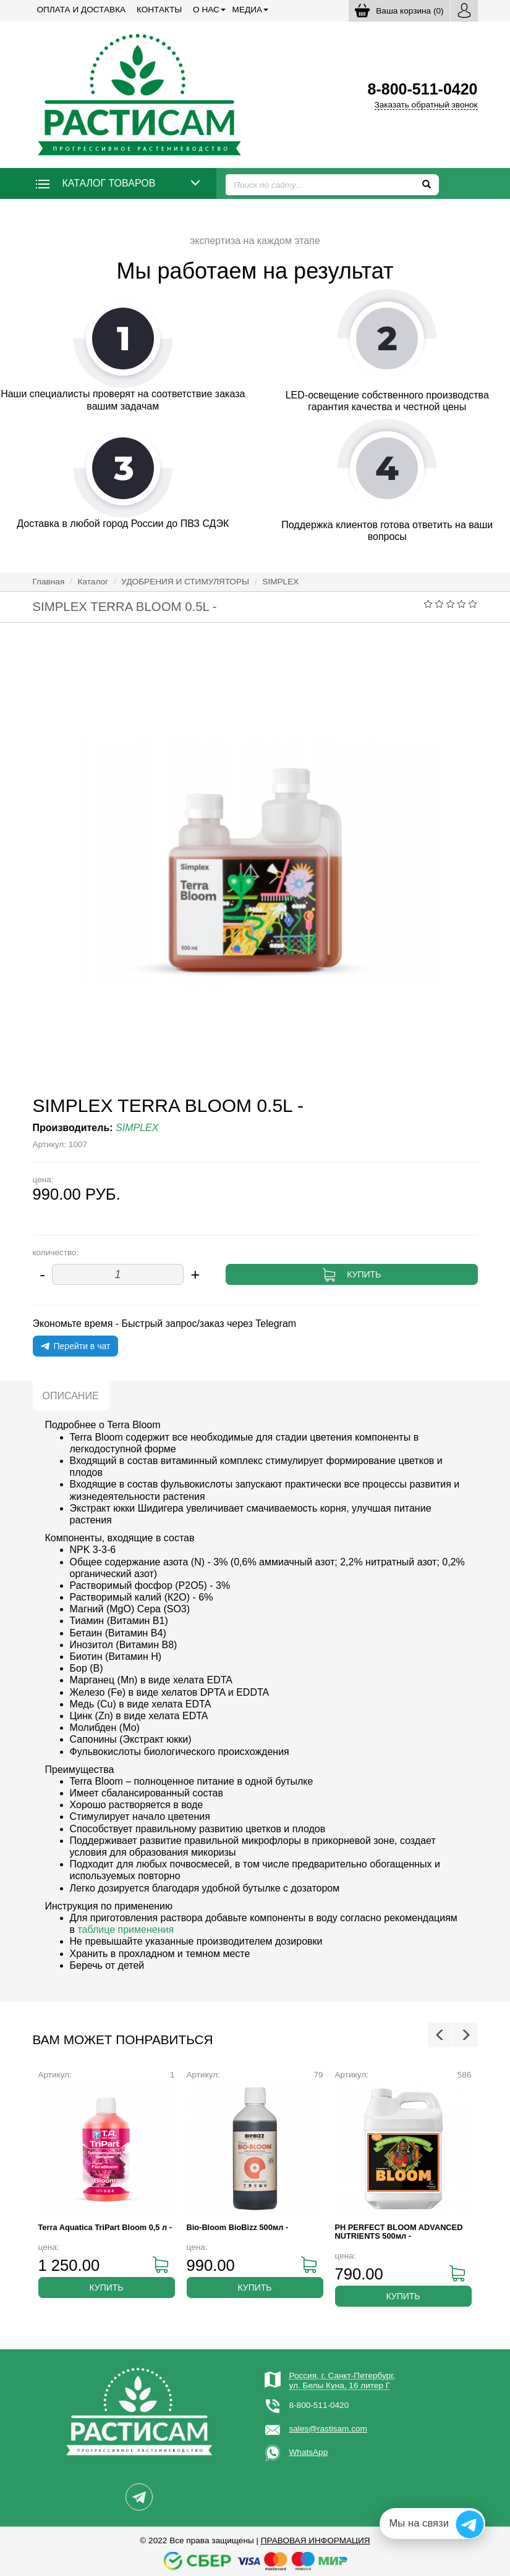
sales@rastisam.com (328, 2428)
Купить (364, 1274)
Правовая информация (315, 2540)
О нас (206, 9)
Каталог (93, 581)
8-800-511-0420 (319, 2405)
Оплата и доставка (81, 9)
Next (465, 2034)
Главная (49, 581)
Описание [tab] (71, 1396)
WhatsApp (308, 2452)
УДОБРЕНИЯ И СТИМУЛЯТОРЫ (185, 581)
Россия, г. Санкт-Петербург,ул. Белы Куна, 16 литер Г (342, 2380)
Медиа (247, 9)
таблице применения (125, 1929)
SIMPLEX (280, 581)
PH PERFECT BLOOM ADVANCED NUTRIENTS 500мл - (399, 2232)
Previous (440, 2034)
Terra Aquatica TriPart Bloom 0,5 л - (105, 2227)
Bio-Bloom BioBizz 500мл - (238, 2227)
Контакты (159, 9)
